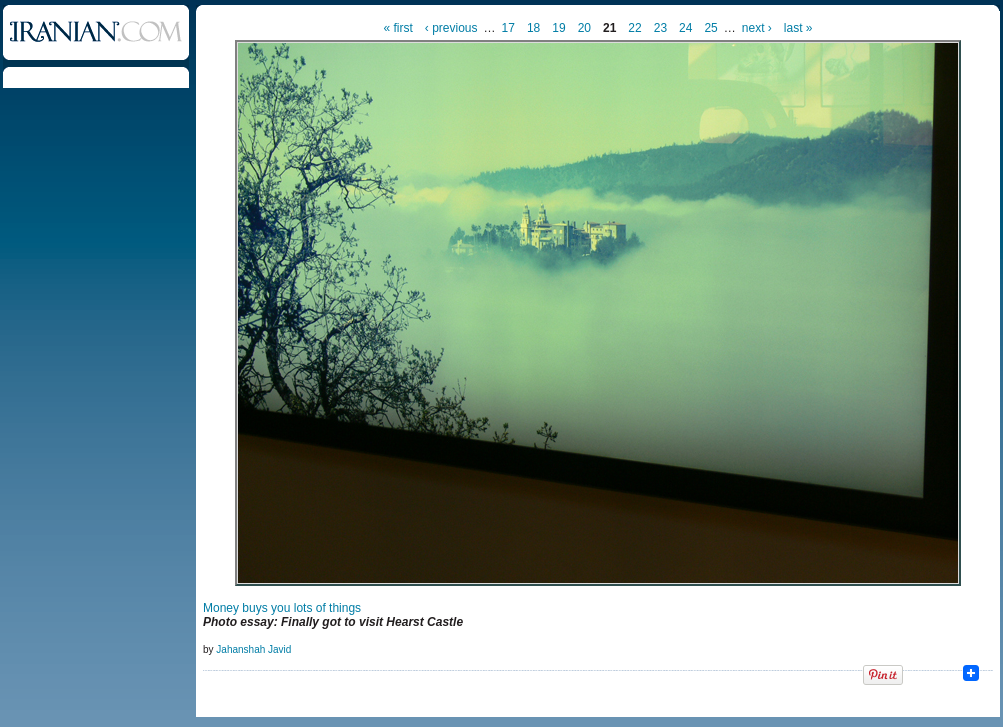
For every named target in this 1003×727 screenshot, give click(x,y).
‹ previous (451, 28)
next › (757, 28)
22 (634, 28)
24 (685, 28)
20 (584, 28)
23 (660, 28)
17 (508, 28)
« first (398, 28)
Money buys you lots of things (282, 608)
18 (533, 28)
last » (798, 28)
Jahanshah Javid (253, 649)
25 (710, 28)
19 (558, 28)
